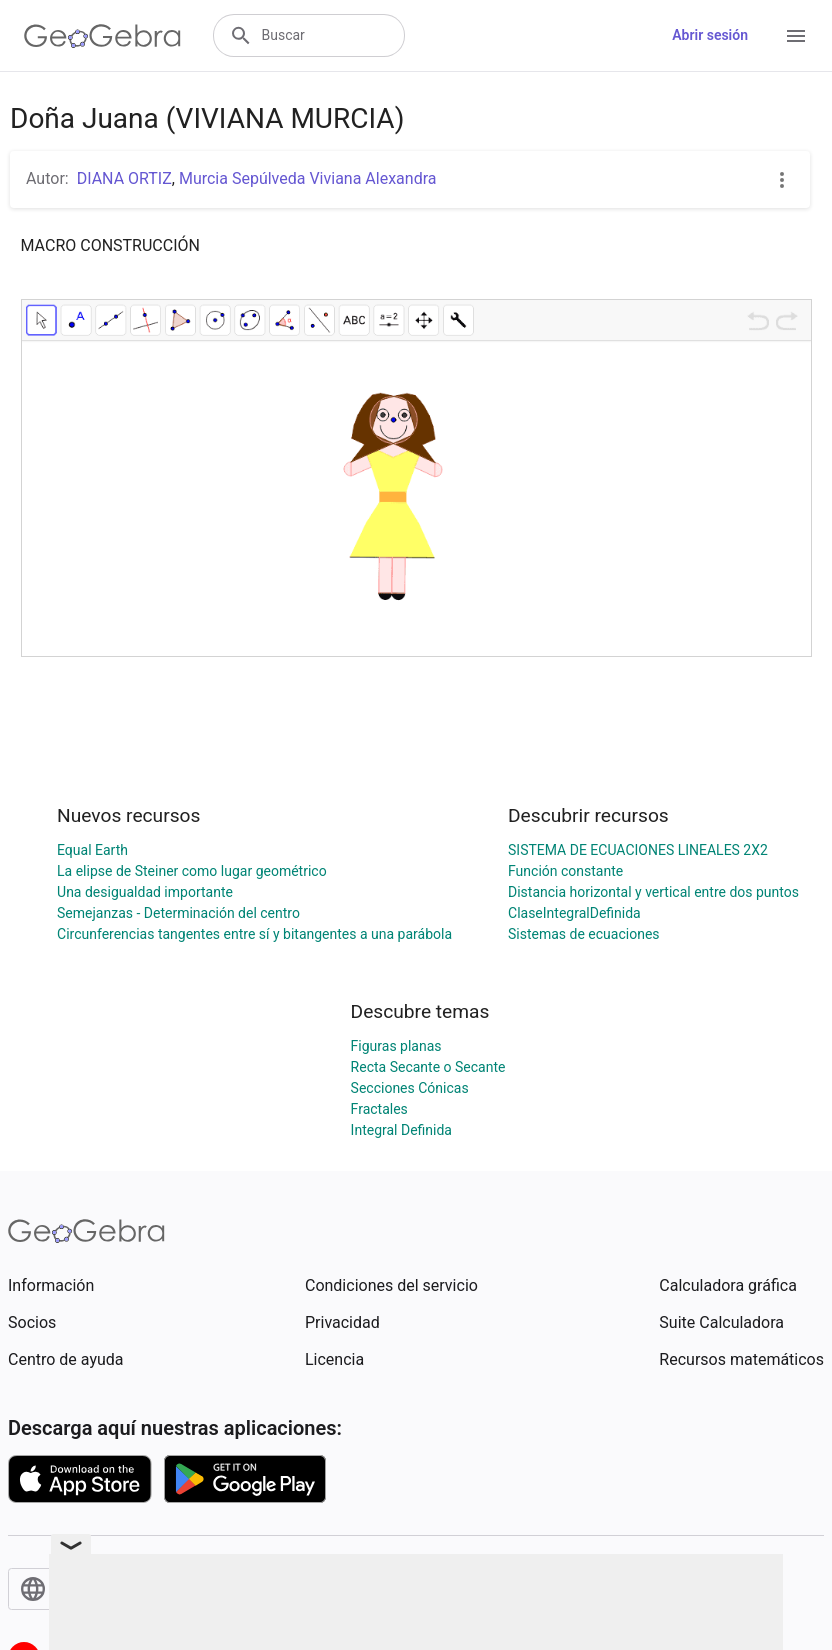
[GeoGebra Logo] (102, 36)
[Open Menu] (796, 36)
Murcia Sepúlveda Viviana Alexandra (308, 178)
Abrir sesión (710, 35)
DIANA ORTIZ (124, 178)
